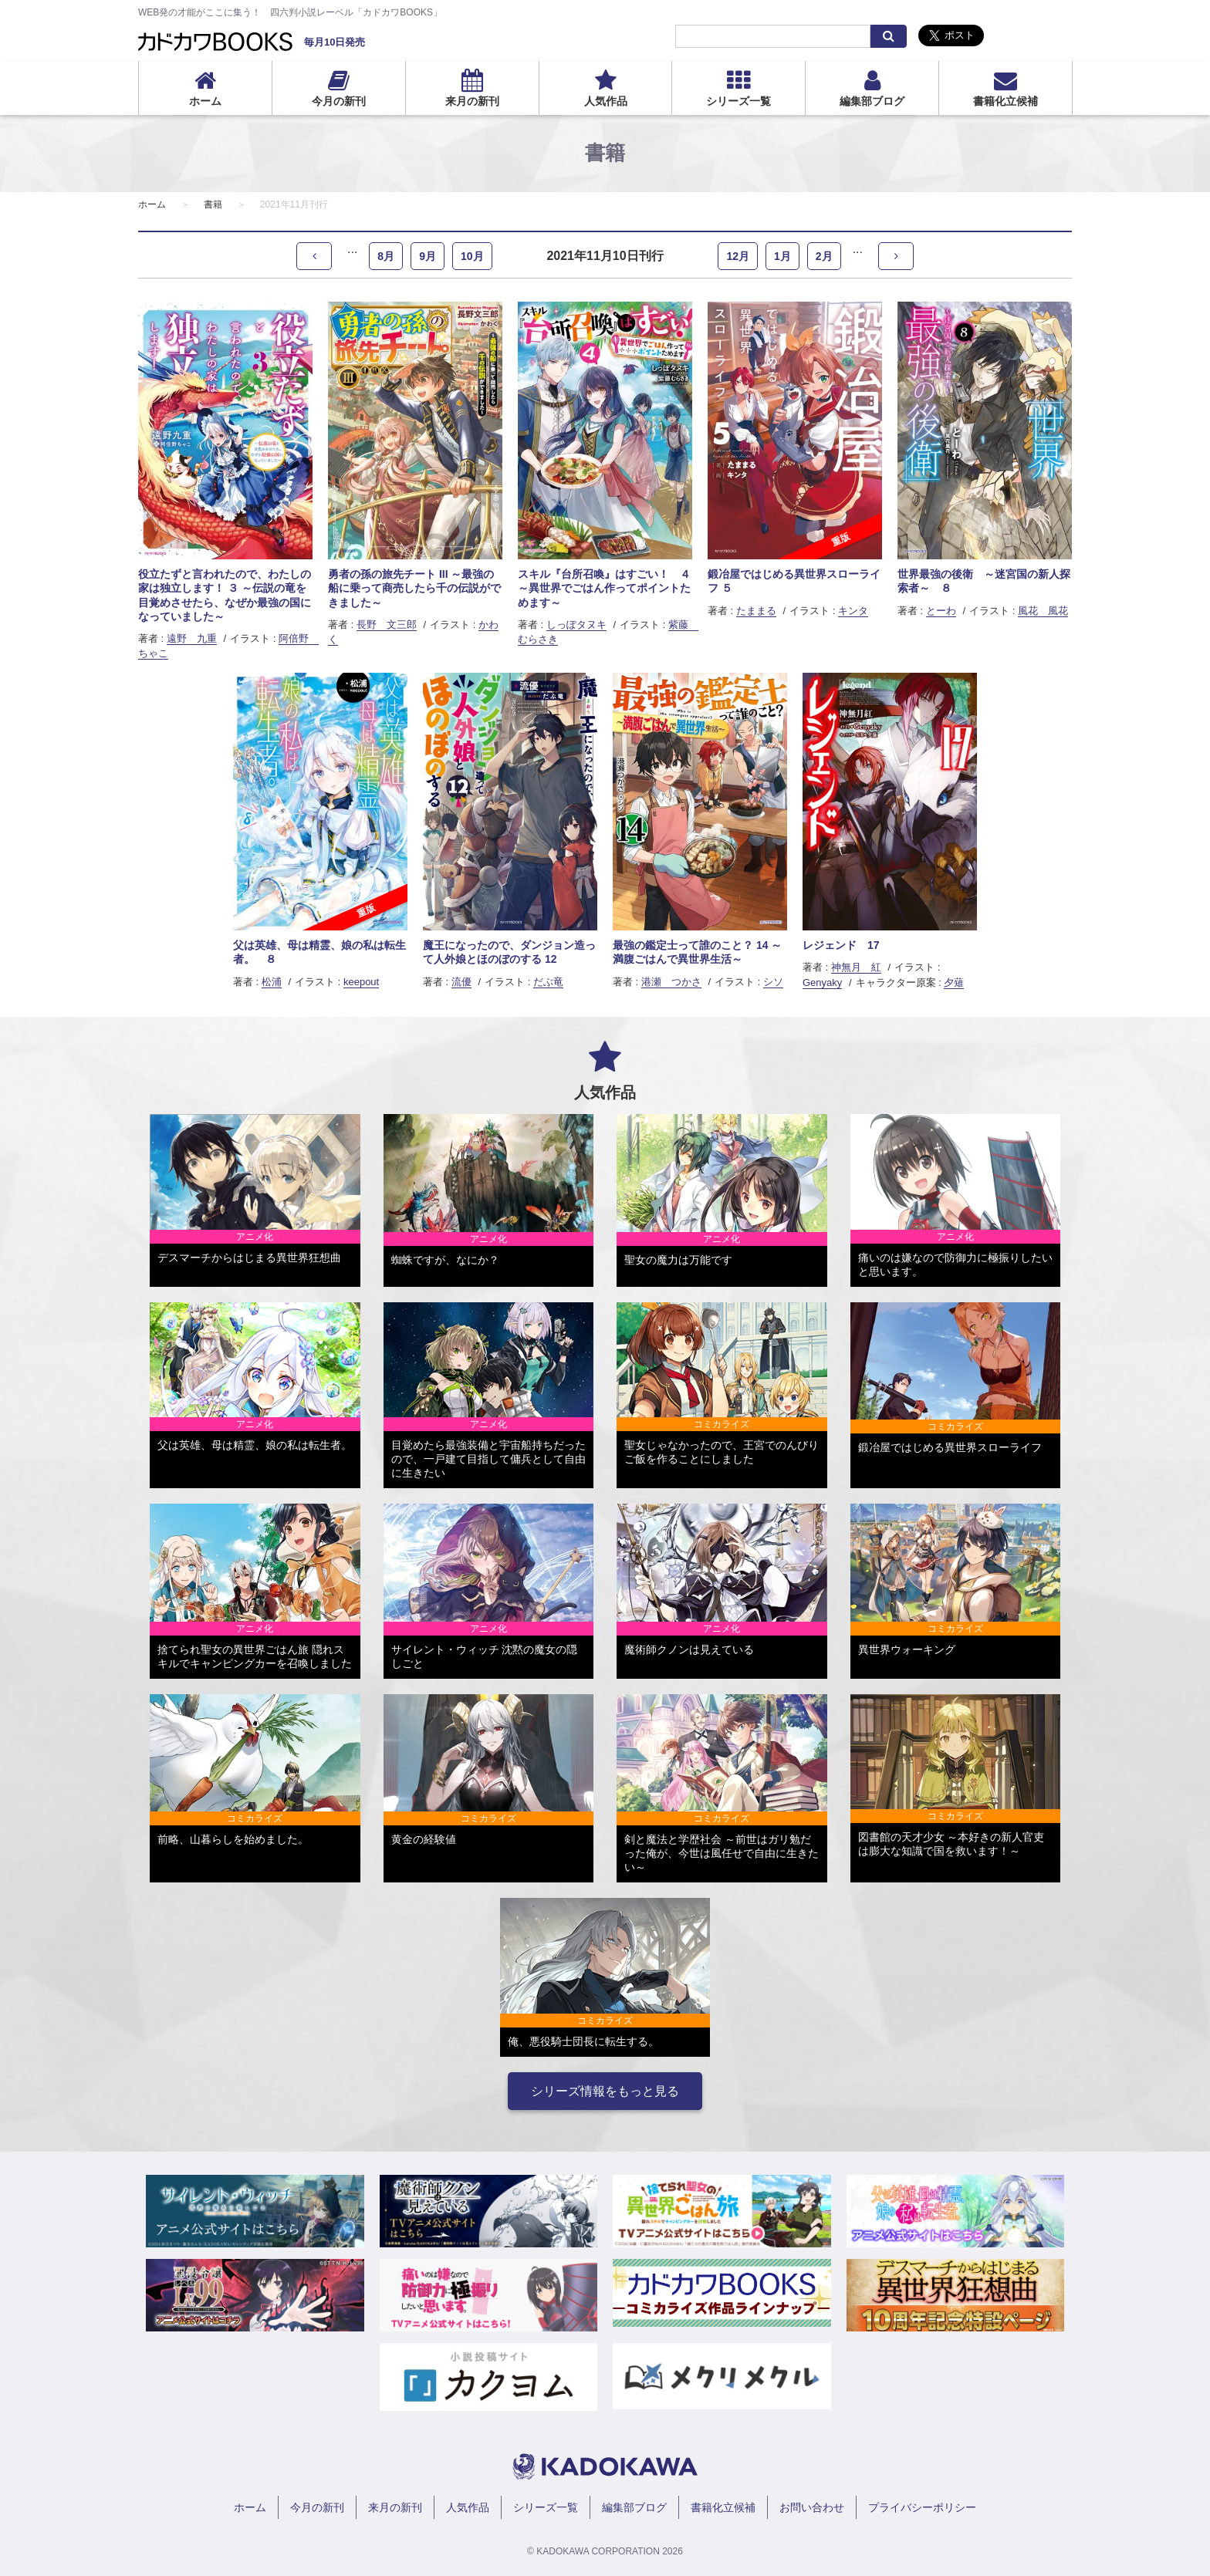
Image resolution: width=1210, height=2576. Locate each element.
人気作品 (605, 101)
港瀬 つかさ (671, 982)
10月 (472, 256)
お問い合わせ (811, 2507)
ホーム (205, 101)
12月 (737, 256)
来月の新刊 (472, 101)
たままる (756, 610)
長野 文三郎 (387, 624)
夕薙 (954, 982)
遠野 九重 (192, 638)
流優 (461, 982)
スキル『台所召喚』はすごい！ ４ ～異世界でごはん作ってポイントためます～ (604, 588)
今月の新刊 (339, 101)
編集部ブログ (872, 101)
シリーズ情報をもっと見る (605, 2091)
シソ (773, 982)
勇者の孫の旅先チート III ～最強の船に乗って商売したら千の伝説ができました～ (414, 588)
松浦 (272, 982)
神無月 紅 (856, 967)
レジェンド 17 (841, 945)
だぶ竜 (548, 982)
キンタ (853, 610)
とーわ (941, 610)
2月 (824, 256)
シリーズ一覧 (738, 101)
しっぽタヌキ (576, 624)
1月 (782, 256)
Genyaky (822, 982)
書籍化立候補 (1005, 101)
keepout (361, 982)
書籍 (213, 204)
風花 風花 (1043, 610)
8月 (385, 256)
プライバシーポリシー (922, 2507)
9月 (427, 256)
